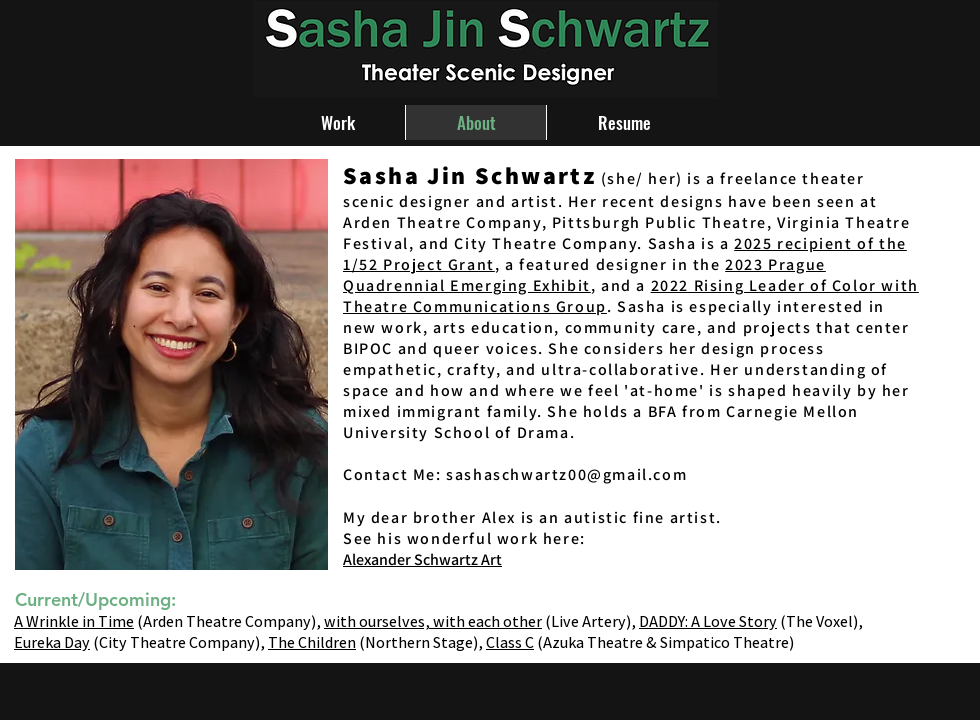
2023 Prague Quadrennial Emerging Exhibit (584, 275)
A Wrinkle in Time (74, 621)
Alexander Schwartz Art (422, 559)
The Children (312, 642)
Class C (510, 642)
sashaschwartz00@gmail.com (566, 474)
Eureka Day (52, 642)
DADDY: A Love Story (708, 621)
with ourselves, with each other (433, 621)
